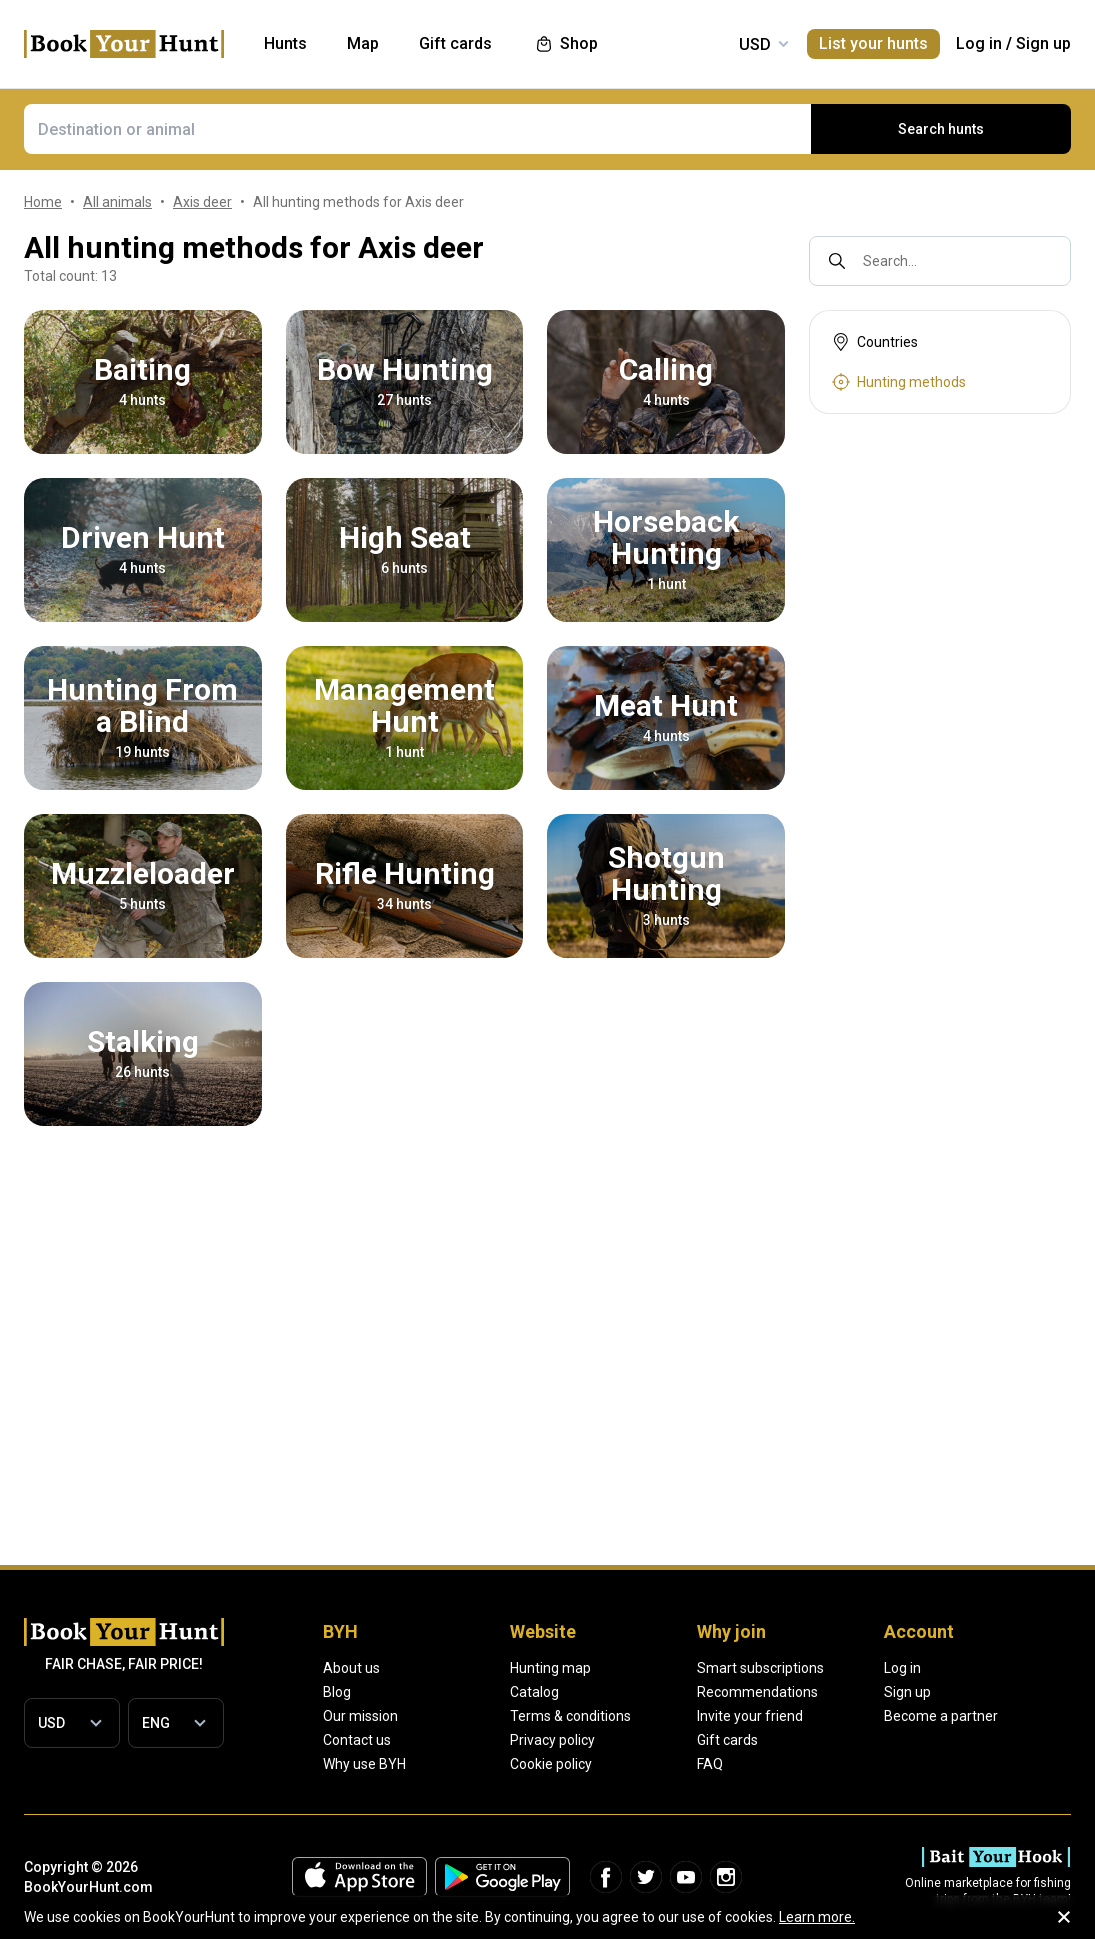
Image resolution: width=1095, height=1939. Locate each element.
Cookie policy (551, 1764)
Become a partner (941, 1716)
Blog (337, 1692)
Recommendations (757, 1692)
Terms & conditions (570, 1716)
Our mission (360, 1716)
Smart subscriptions (760, 1668)
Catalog (534, 1692)
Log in (979, 43)
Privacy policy (552, 1740)
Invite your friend (750, 1716)
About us (351, 1668)
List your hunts (873, 43)
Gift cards (727, 1740)
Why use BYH (364, 1764)
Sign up (1043, 43)
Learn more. (817, 1917)
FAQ (710, 1764)
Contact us (357, 1740)
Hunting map (550, 1668)
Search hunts (941, 129)
